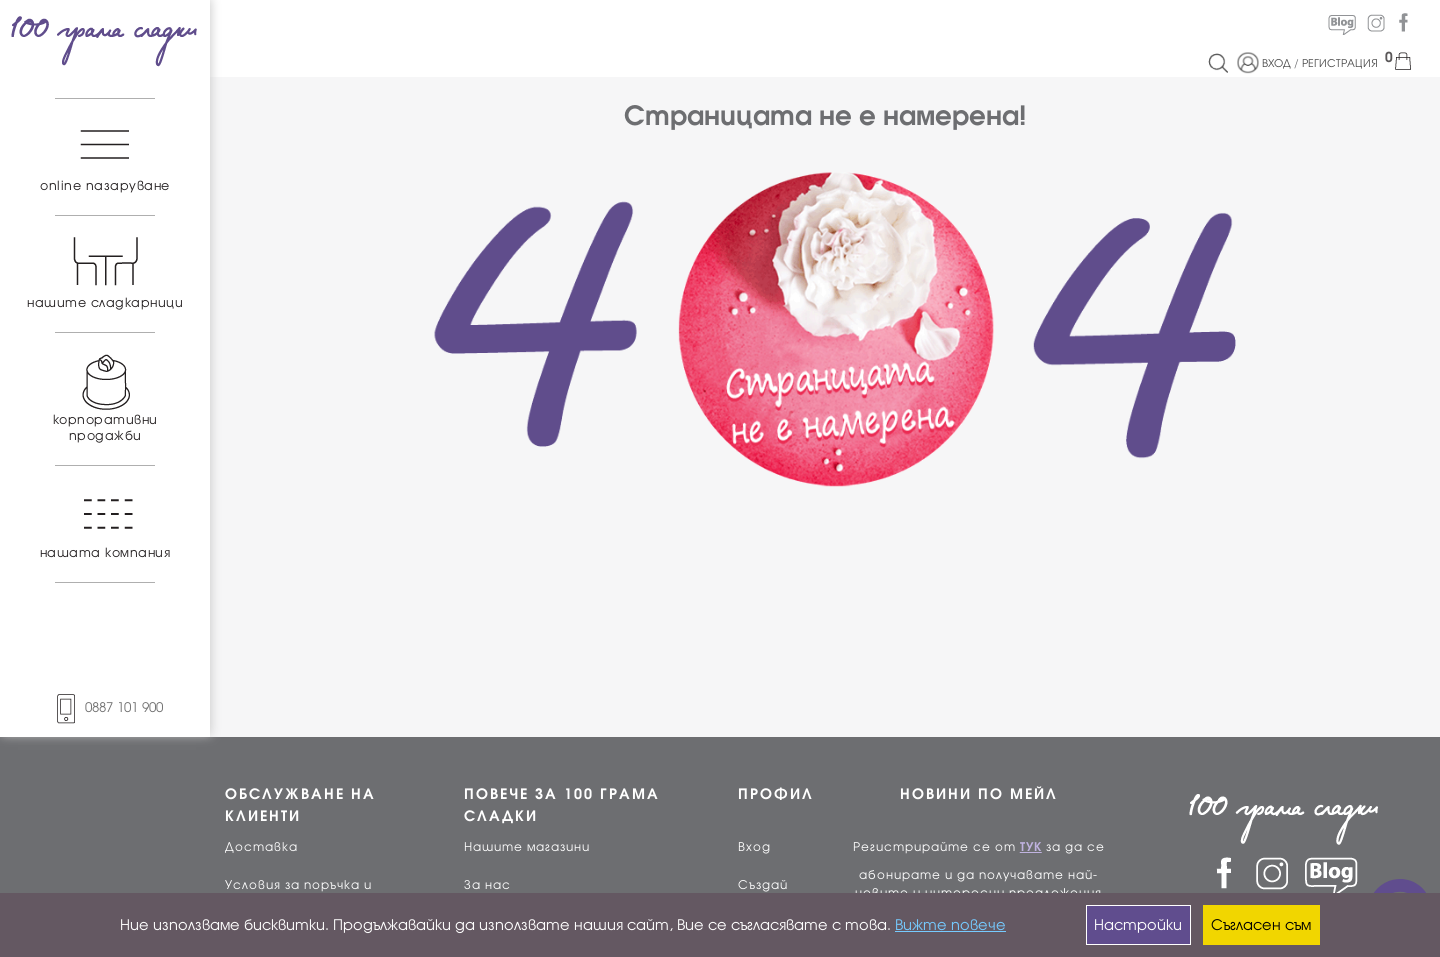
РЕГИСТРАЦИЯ (1340, 63)
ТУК (1031, 847)
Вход (754, 847)
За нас (487, 885)
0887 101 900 (105, 707)
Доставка (261, 847)
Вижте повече (950, 925)
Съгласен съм (1261, 925)
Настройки (1138, 925)
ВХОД (1276, 63)
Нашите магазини (527, 847)
